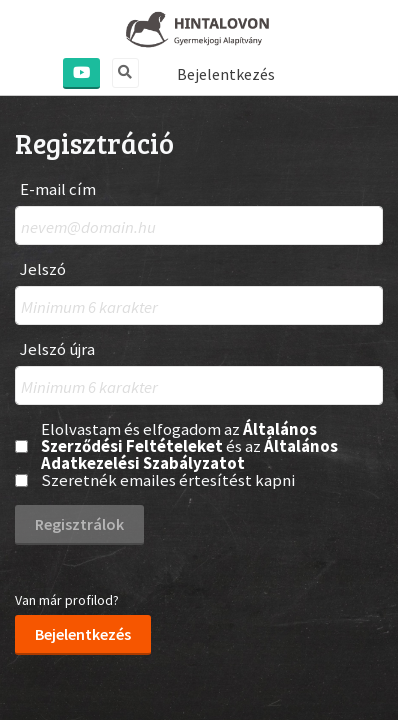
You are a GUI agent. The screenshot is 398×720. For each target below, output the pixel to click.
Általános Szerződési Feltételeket (179, 437)
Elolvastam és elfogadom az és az (189, 446)
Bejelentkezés (226, 74)
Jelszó (43, 269)
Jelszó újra (57, 349)
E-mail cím (58, 189)
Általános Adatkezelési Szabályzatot (189, 454)
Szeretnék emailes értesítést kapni (168, 480)
